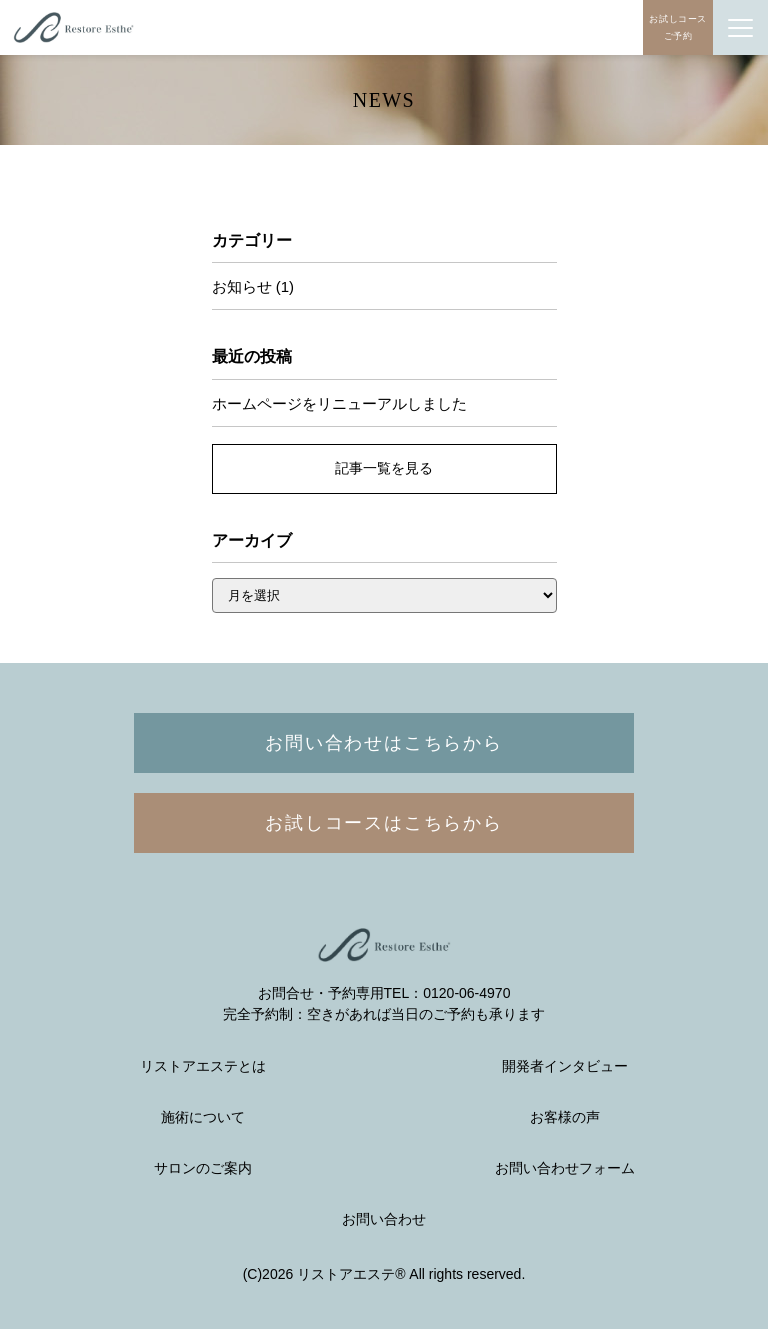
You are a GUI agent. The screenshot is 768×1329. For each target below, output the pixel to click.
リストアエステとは (203, 1066)
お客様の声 (565, 1117)
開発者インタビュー (565, 1066)
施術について (203, 1117)
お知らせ (242, 286)
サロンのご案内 (203, 1168)
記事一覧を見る (384, 468)
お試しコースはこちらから (384, 823)
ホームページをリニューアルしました (339, 403)
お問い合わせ (384, 1219)
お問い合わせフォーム (565, 1168)
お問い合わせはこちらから (384, 743)
